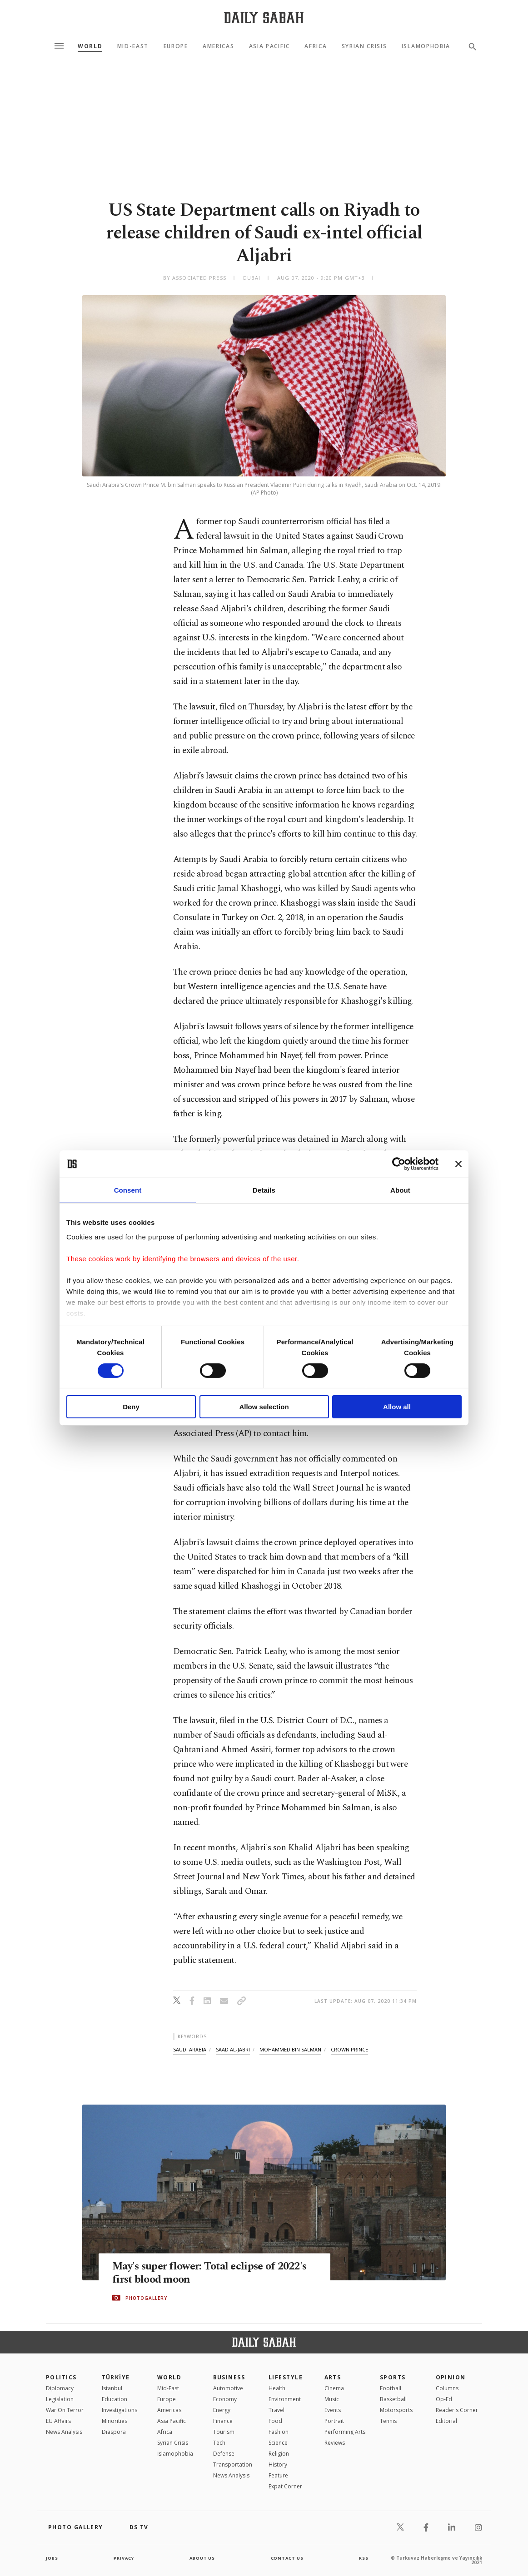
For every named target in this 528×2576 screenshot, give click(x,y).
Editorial (446, 2421)
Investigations (119, 2410)
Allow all (397, 1407)
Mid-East (133, 46)
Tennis (388, 2421)
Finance (223, 2421)
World (90, 46)
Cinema (334, 2388)
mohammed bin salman (290, 2049)
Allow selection (264, 1407)
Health (277, 2388)
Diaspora (114, 2432)
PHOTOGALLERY (146, 2298)
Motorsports (396, 2410)
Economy (225, 2399)
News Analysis (64, 2432)
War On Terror (65, 2410)
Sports (393, 2377)
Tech (219, 2443)
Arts (332, 2377)
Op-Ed (444, 2399)
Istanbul (112, 2388)
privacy (123, 2558)
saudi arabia (189, 2049)
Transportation (232, 2464)
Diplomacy (60, 2388)
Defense (223, 2453)
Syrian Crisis (364, 46)
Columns (447, 2388)
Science (278, 2443)
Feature (278, 2475)
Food (275, 2421)
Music (331, 2399)
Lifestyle (286, 2377)
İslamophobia (175, 2453)
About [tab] (400, 1190)
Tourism (223, 2432)
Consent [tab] (128, 1190)
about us (202, 2558)
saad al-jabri (233, 2049)
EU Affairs (58, 2421)
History (278, 2464)
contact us (288, 2558)
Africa (315, 46)
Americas (218, 46)
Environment (285, 2399)
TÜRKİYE (116, 2377)
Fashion (279, 2432)
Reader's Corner (457, 2410)
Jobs (52, 2558)
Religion (279, 2453)
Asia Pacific (269, 46)
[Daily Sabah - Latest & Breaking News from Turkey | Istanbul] (264, 17)
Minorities (114, 2421)
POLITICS (61, 2377)
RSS (364, 2558)
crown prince (349, 2049)
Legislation (60, 2399)
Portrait (334, 2421)
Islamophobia (426, 46)
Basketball (393, 2399)
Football (390, 2388)
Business (229, 2377)
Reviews (334, 2443)
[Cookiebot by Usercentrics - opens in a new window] (398, 1164)
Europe (176, 46)
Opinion (451, 2377)
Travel (276, 2410)
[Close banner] (458, 1164)
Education (114, 2399)
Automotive (228, 2388)
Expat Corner (285, 2486)
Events (332, 2410)
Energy (221, 2410)
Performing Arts (344, 2432)
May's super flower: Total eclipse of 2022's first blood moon (198, 2273)
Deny (131, 1407)
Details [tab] (264, 1190)
